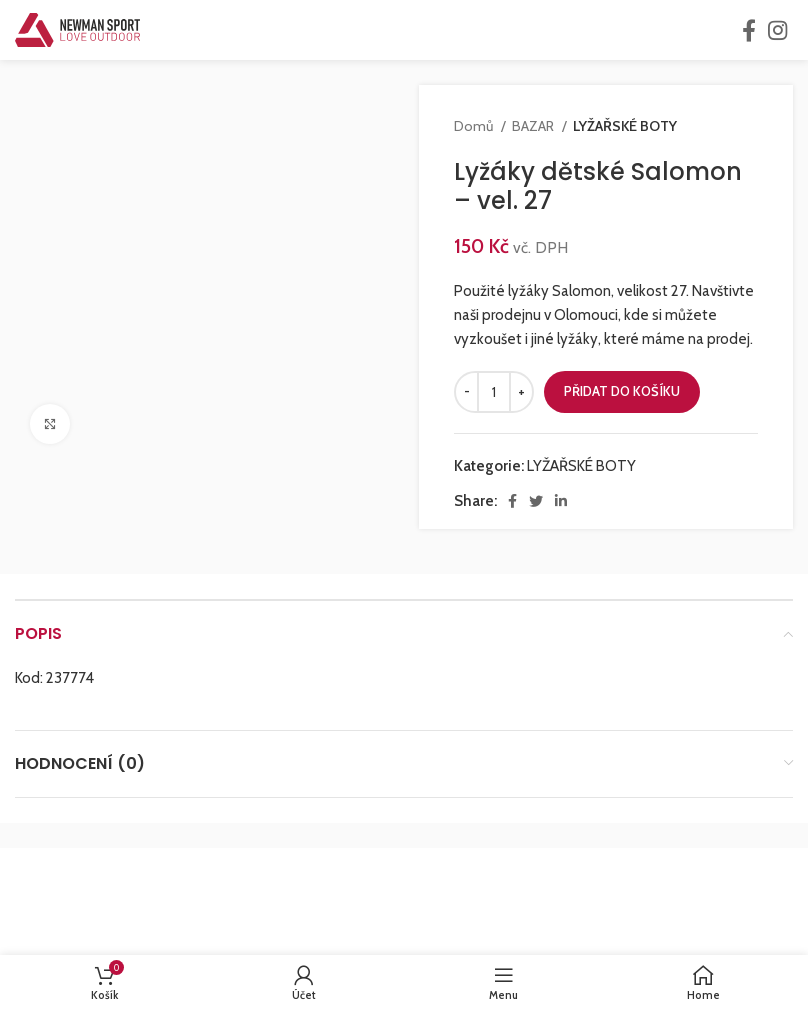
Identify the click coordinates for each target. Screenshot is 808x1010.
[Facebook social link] (749, 30)
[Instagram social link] (777, 30)
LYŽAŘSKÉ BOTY (625, 126)
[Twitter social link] (536, 501)
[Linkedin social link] (561, 501)
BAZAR (534, 126)
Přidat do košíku (622, 391)
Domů (475, 126)
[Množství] (494, 392)
